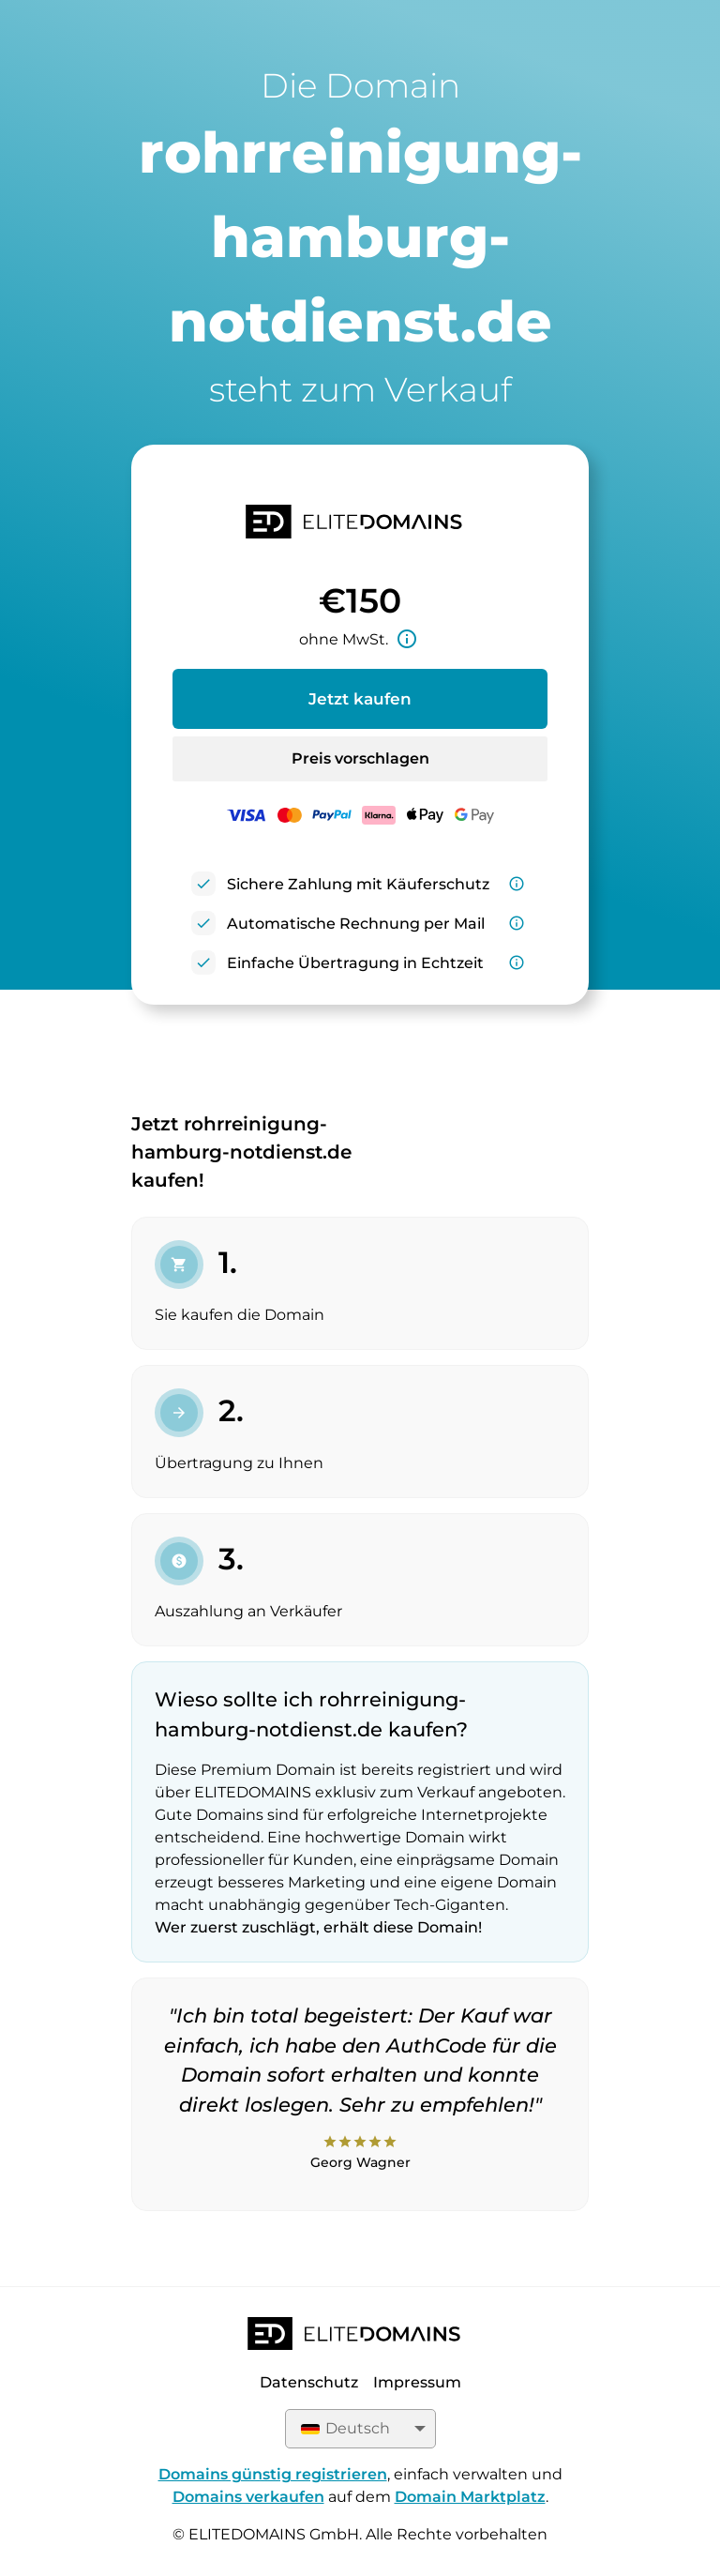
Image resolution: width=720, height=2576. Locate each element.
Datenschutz (309, 2382)
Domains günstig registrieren (272, 2474)
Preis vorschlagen (360, 758)
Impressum (417, 2382)
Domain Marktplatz (470, 2497)
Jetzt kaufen (360, 698)
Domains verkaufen (248, 2497)
